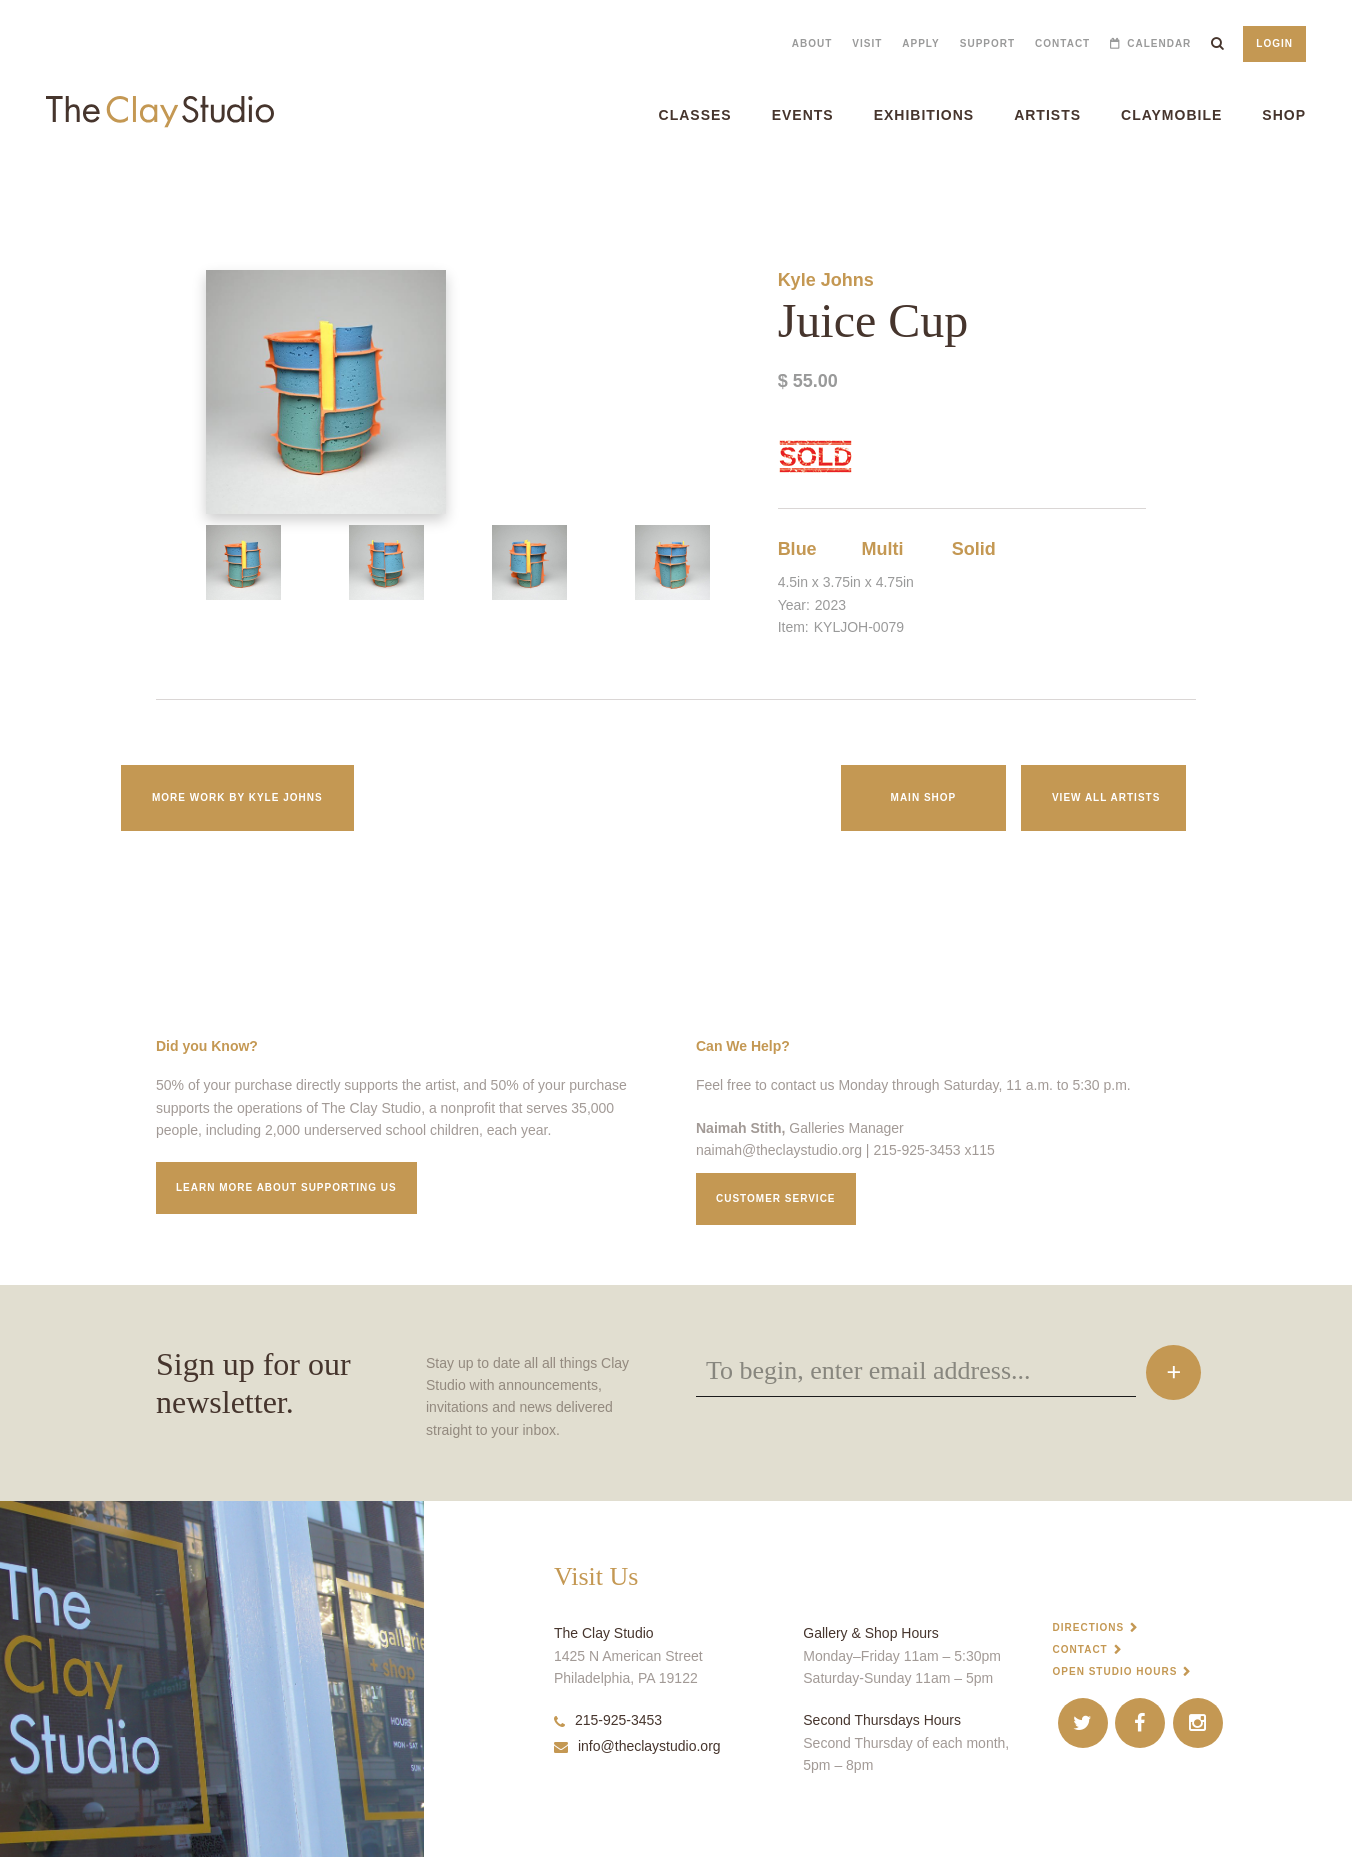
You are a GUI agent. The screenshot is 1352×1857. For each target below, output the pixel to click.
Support (987, 43)
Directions (1089, 1627)
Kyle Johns (826, 280)
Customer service (776, 1198)
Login (1274, 43)
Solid (974, 549)
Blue (797, 549)
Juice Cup (20, 189)
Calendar (1159, 43)
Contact (1062, 43)
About (812, 43)
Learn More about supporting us (286, 1187)
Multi (883, 549)
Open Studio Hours (1115, 1671)
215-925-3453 (608, 1720)
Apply (920, 43)
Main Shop (924, 797)
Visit (867, 43)
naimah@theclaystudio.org (779, 1150)
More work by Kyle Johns (237, 797)
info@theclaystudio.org (637, 1746)
